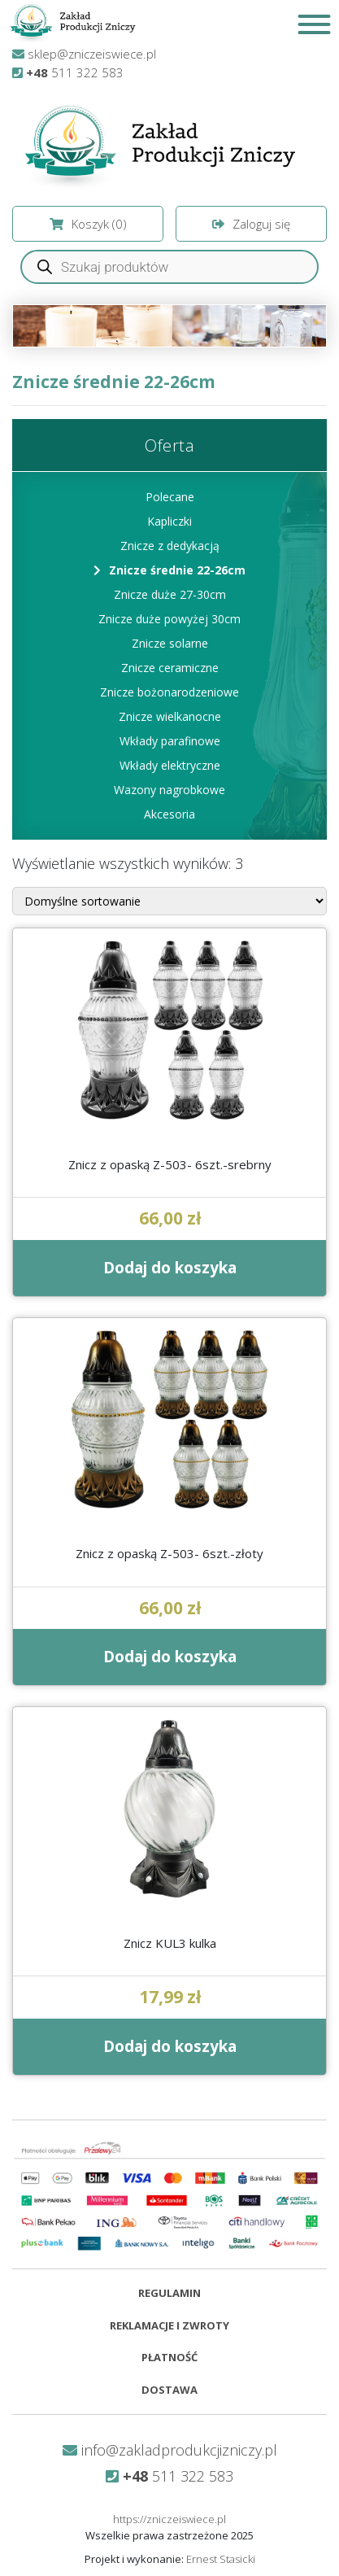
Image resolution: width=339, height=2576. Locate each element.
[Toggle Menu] (314, 24)
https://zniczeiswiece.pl (169, 2519)
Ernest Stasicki (220, 2559)
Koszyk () (88, 224)
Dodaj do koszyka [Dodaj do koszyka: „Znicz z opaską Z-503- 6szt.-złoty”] (170, 1656)
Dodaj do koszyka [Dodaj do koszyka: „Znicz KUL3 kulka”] (170, 2046)
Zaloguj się (251, 224)
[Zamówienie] (169, 901)
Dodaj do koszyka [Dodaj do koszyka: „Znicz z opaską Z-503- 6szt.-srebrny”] (170, 1267)
